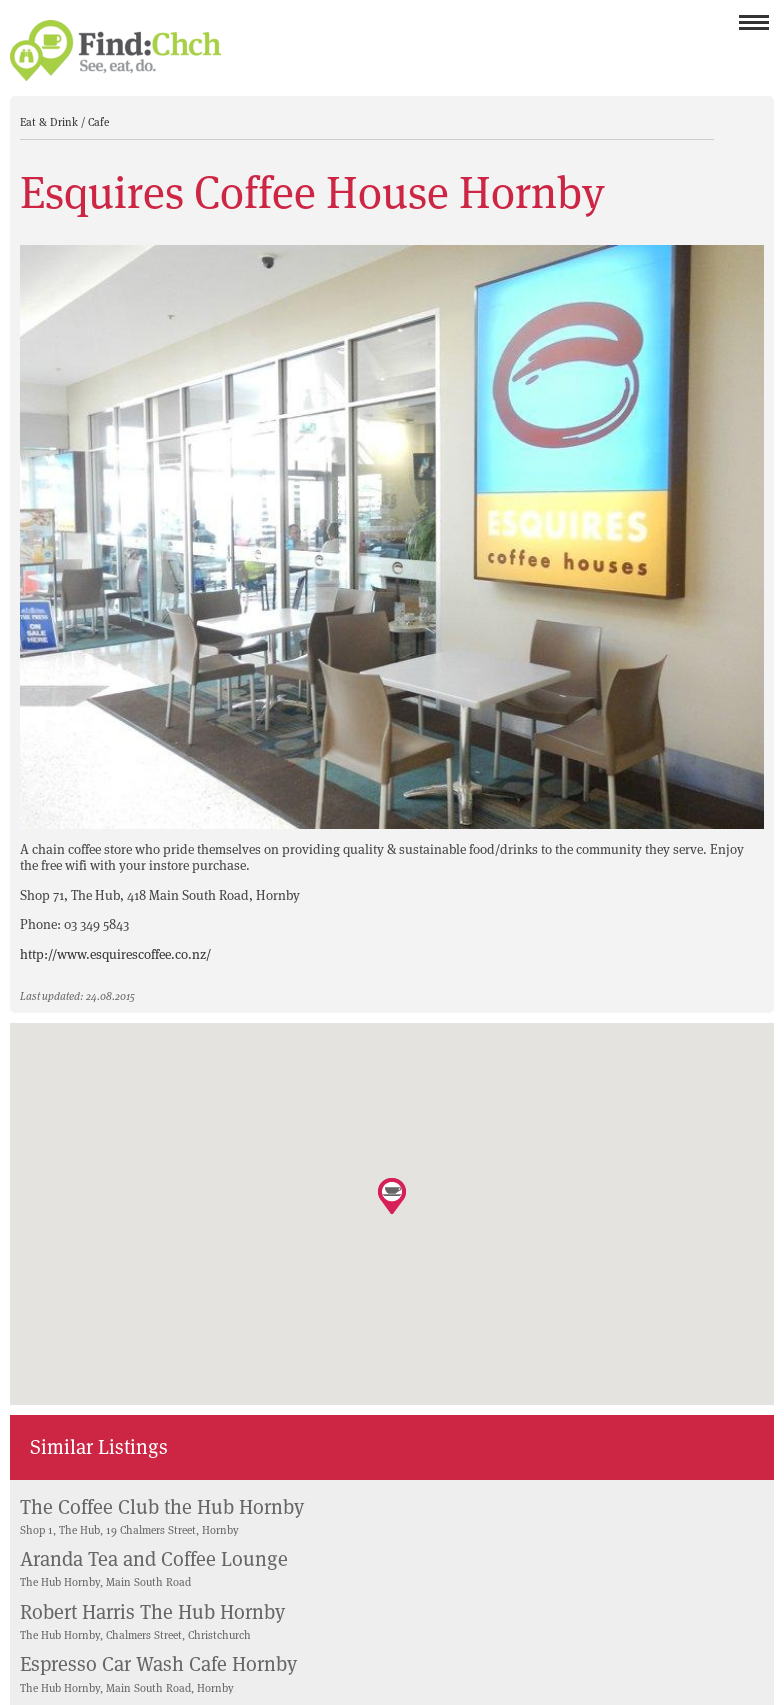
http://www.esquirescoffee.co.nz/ (115, 954)
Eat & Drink (50, 122)
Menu (754, 28)
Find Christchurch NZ (115, 50)
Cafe (98, 122)
